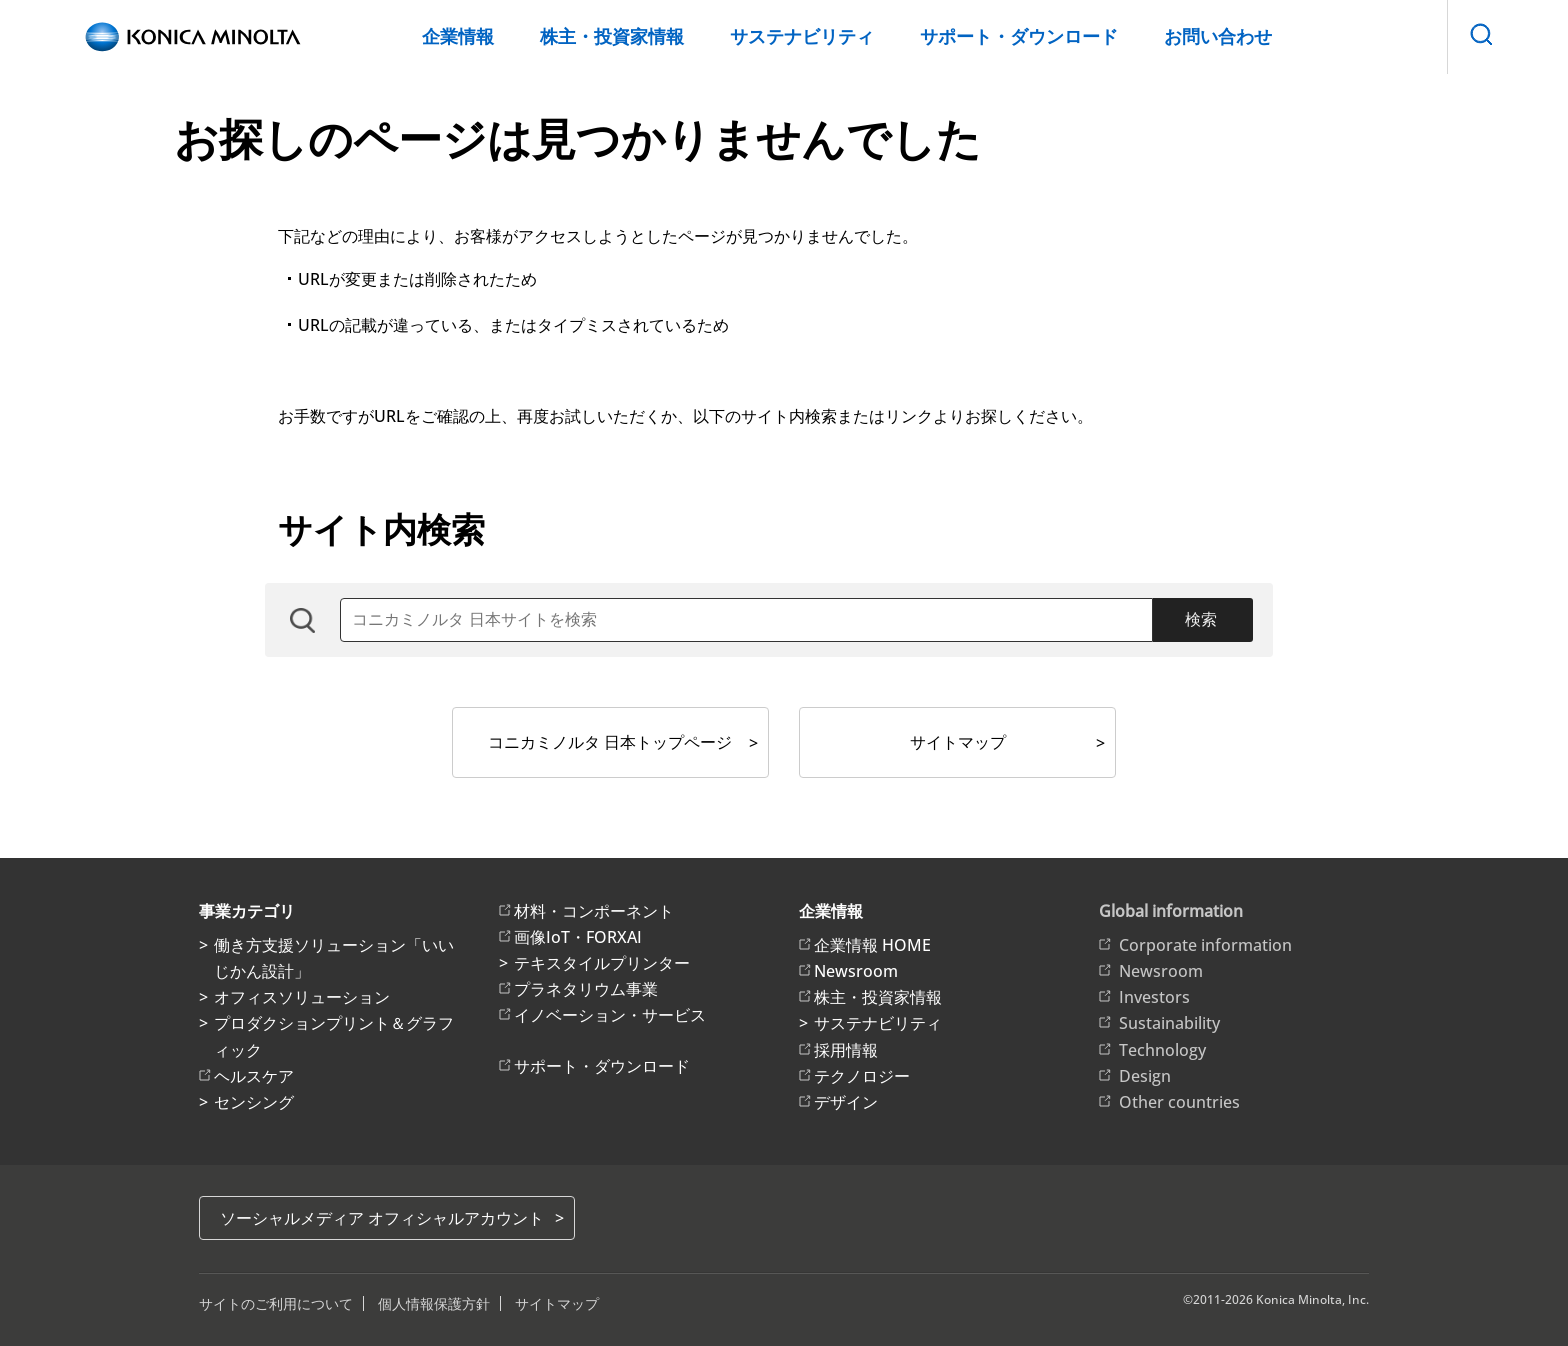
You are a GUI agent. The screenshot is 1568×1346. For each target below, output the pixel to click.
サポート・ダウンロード (1019, 36)
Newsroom (856, 971)
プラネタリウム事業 (586, 989)
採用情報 (846, 1050)
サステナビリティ (802, 36)
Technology (1162, 1050)
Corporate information (1205, 945)
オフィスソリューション (302, 997)
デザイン (846, 1102)
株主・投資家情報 (612, 36)
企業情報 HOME (872, 945)
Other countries (1179, 1102)
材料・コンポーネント (594, 911)
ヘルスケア (254, 1076)
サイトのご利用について (276, 1303)
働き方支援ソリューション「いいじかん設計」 (334, 958)
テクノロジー (862, 1076)
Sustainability (1169, 1023)
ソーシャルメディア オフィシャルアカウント (382, 1218)
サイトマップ (958, 742)
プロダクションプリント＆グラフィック (334, 1036)
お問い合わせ (1218, 36)
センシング (254, 1102)
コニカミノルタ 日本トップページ (610, 742)
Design (1145, 1076)
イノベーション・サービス (610, 1015)
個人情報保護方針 (434, 1303)
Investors (1154, 997)
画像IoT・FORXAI (578, 937)
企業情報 (458, 36)
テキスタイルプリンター (602, 963)
